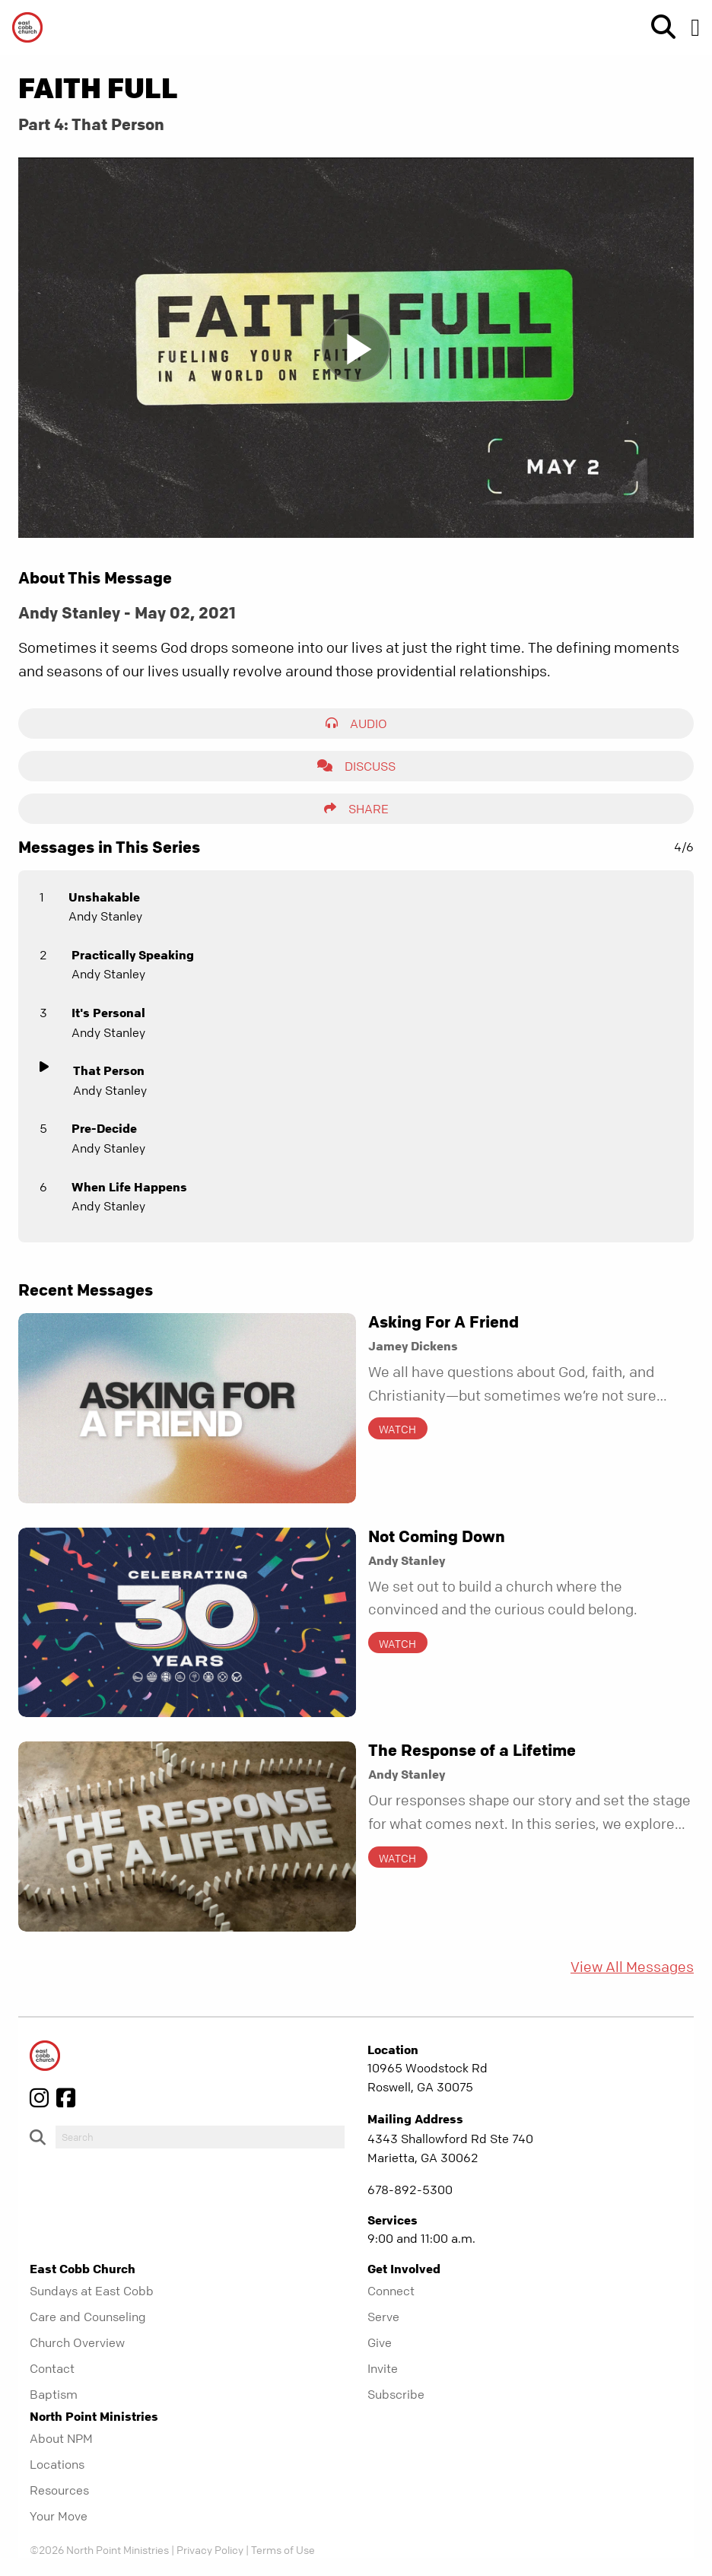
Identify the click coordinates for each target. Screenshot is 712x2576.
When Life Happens (129, 1186)
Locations (57, 2464)
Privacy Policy (209, 2549)
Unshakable (104, 897)
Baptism (54, 2394)
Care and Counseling (88, 2316)
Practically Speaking (133, 954)
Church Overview (77, 2342)
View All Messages (632, 1967)
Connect (391, 2290)
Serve (383, 2316)
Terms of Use (283, 2549)
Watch (397, 1429)
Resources (59, 2490)
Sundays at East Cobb (92, 2290)
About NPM (61, 2438)
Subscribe (395, 2394)
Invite (382, 2368)
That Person (109, 1070)
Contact (52, 2368)
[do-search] (200, 2137)
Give (379, 2342)
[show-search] (657, 27)
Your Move (58, 2516)
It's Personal (108, 1012)
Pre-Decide (104, 1128)
